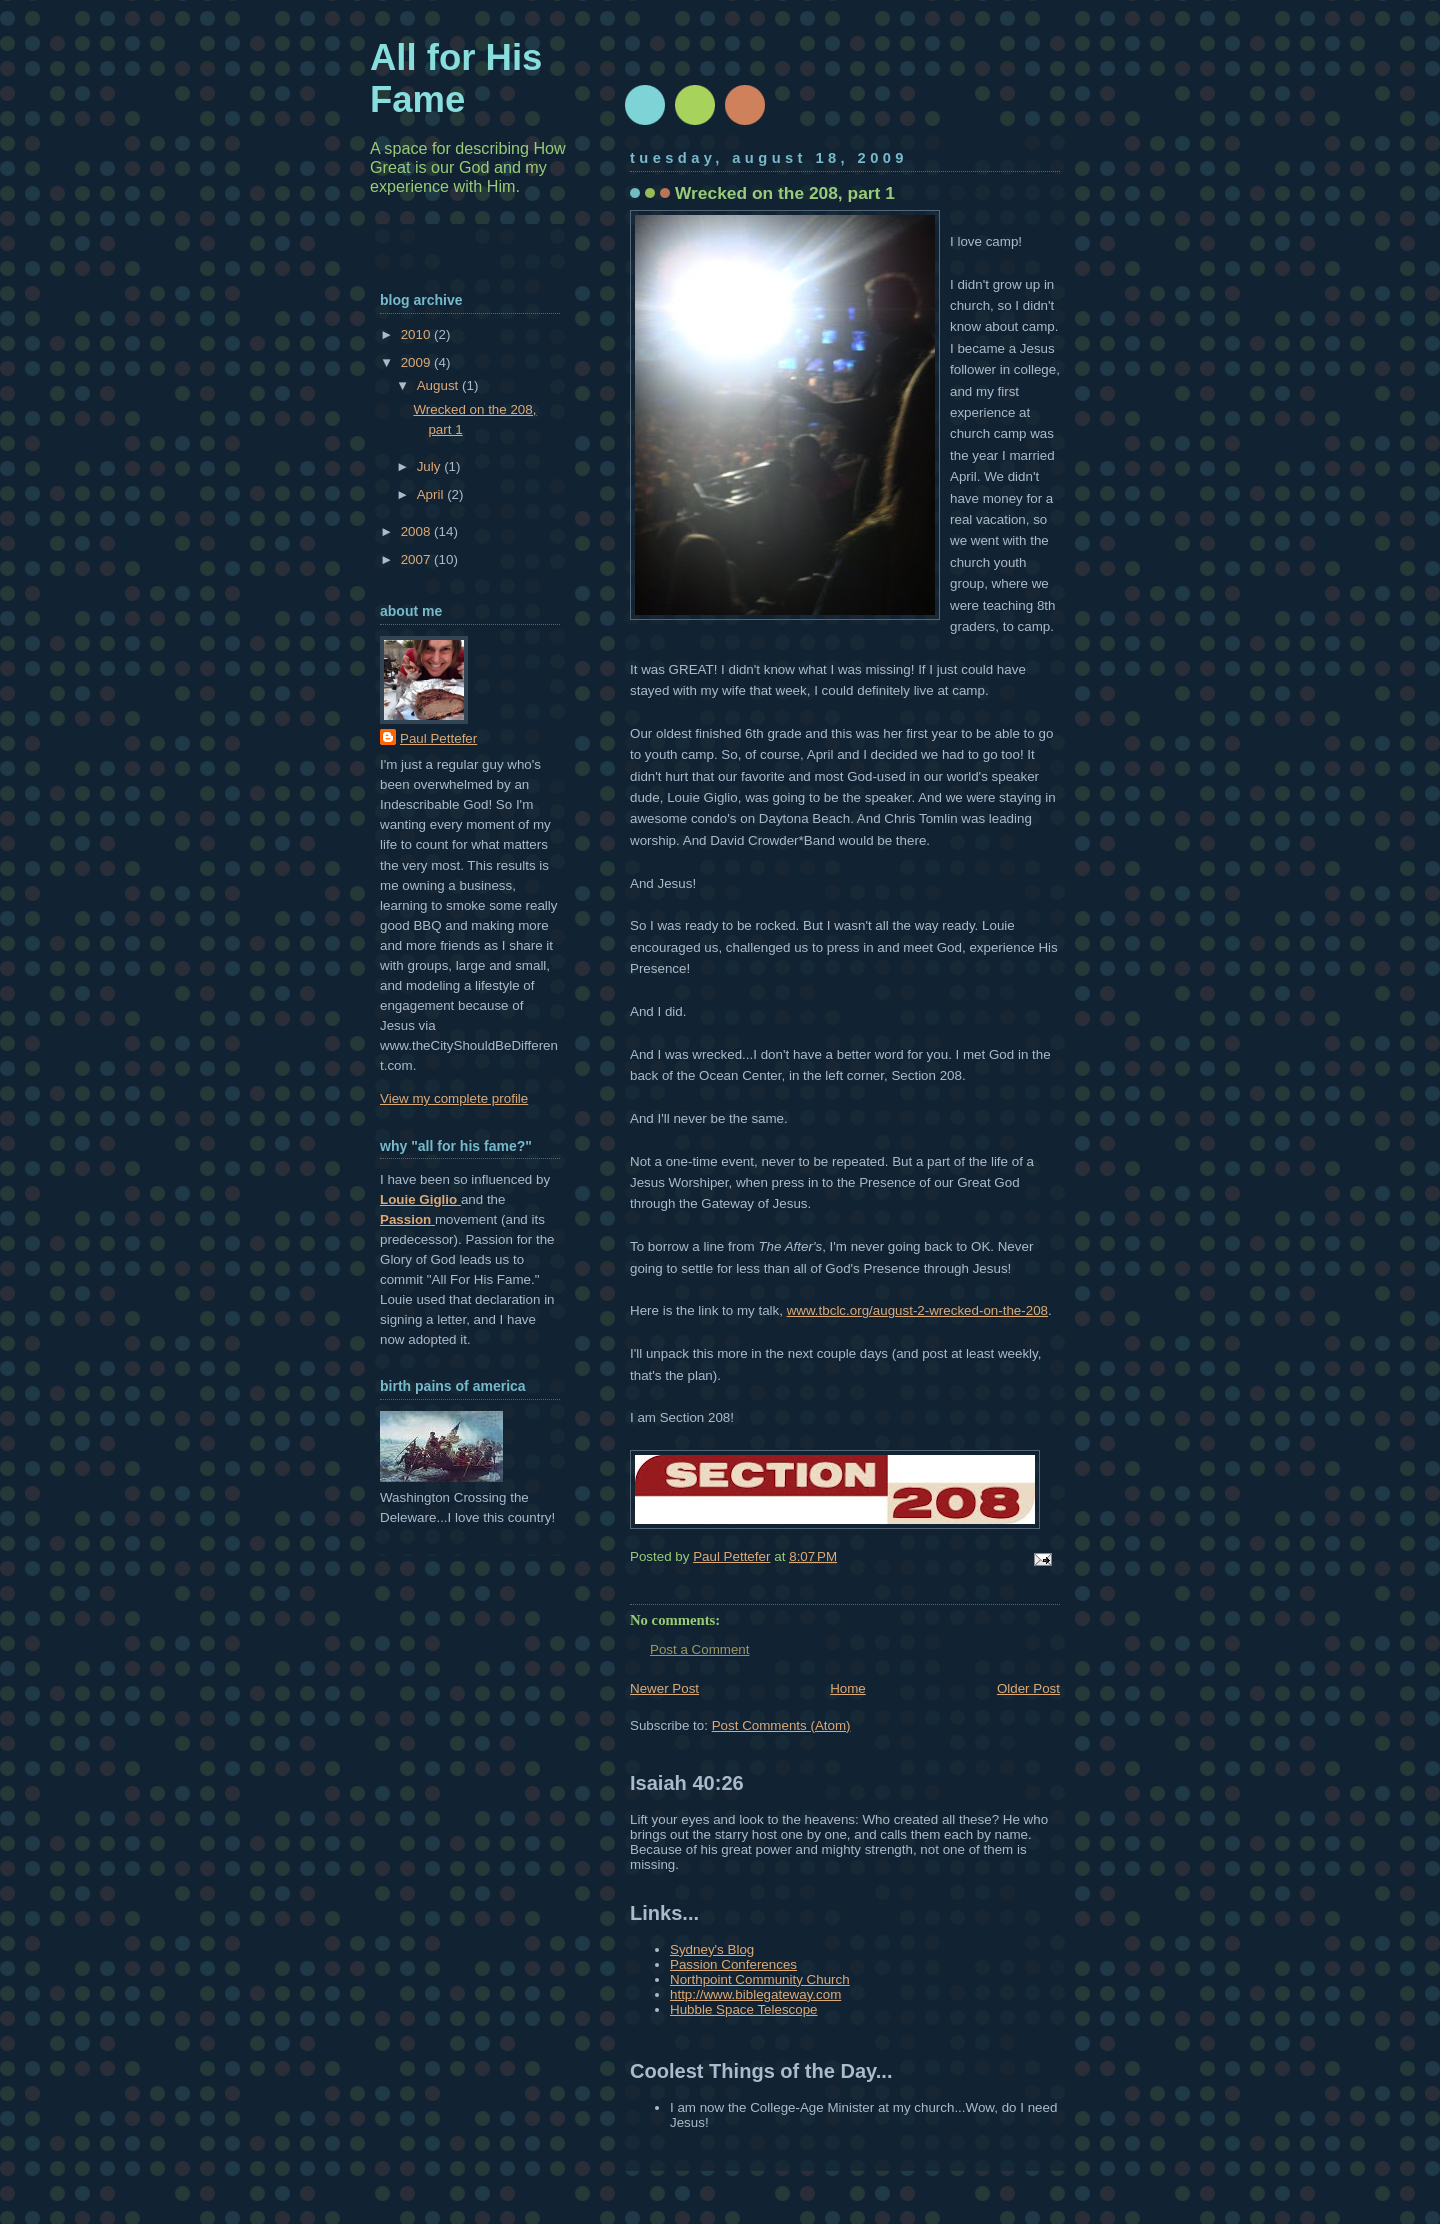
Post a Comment (700, 1649)
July (430, 466)
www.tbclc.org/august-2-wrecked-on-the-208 (917, 1310)
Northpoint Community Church (760, 1979)
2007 (417, 559)
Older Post (1028, 1688)
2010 (417, 334)
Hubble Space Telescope (744, 2009)
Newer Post (664, 1688)
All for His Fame (456, 78)
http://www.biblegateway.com (755, 1994)
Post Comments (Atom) (781, 1725)
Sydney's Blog (712, 1949)
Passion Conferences (733, 1964)
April (432, 494)
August (439, 385)
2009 (417, 362)
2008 (417, 531)
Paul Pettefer (438, 738)
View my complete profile (454, 1098)
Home (848, 1688)
